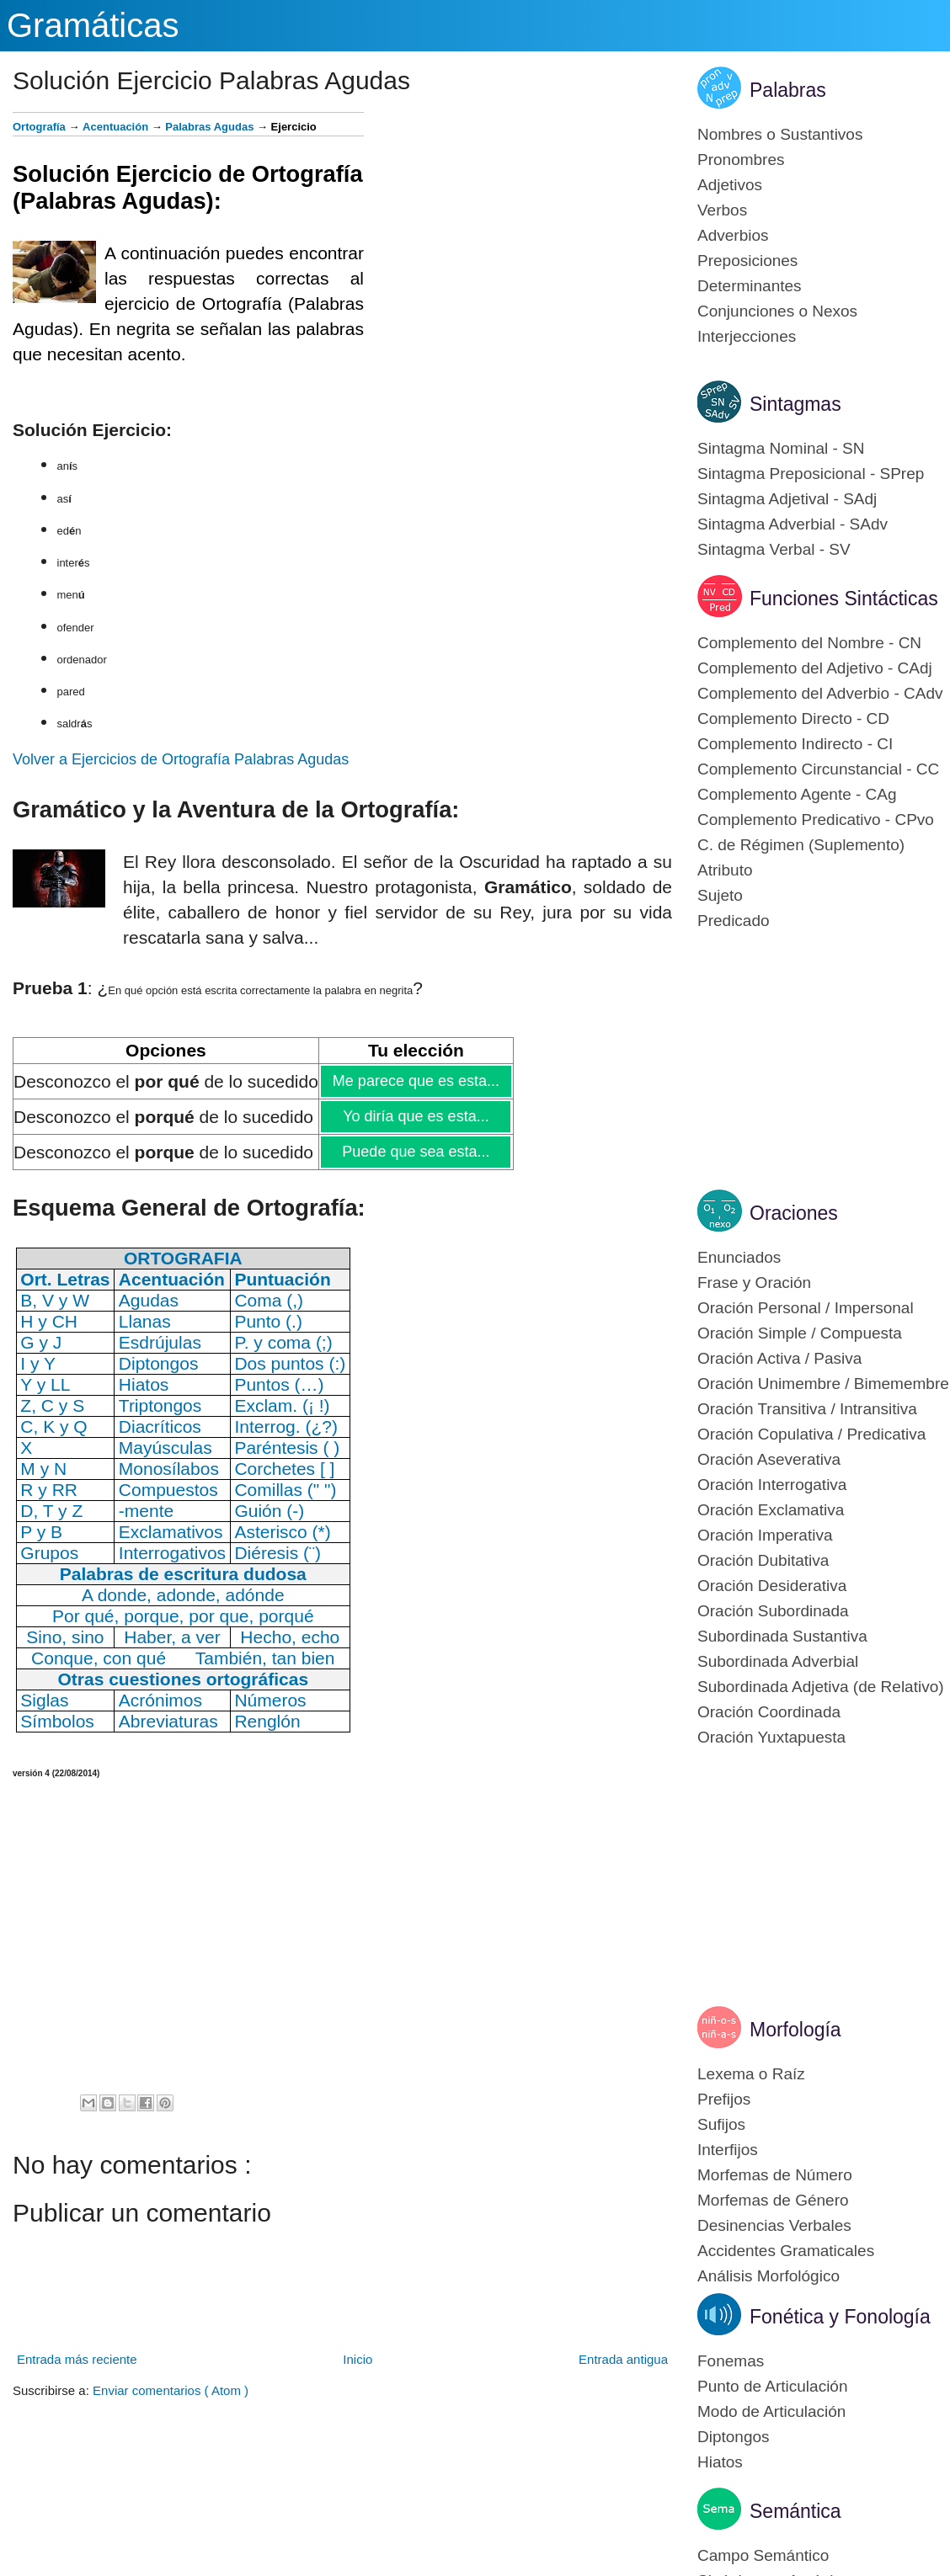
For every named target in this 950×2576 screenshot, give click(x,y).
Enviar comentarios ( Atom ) (170, 2390)
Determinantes (749, 286)
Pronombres (741, 159)
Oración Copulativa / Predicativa (811, 1434)
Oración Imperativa (765, 1535)
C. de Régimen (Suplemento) (801, 845)
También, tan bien (265, 1658)
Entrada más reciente (77, 2359)
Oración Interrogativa (771, 1484)
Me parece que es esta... (416, 1080)
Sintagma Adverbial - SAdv (792, 524)
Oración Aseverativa (769, 1459)
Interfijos (727, 2149)
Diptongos (733, 2437)
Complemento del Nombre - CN (809, 643)
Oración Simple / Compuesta (799, 1333)
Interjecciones (746, 336)
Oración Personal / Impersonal (805, 1308)
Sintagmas (795, 404)
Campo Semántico (763, 2555)
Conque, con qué (98, 1658)
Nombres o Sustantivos (779, 134)
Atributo (724, 870)
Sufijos (721, 2124)
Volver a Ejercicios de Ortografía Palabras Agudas (181, 759)
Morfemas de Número (774, 2175)
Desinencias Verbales (774, 2225)
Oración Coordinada (769, 1712)
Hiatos (720, 2462)
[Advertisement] (517, 230)
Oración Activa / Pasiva (779, 1358)
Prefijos (723, 2099)
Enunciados (739, 1257)
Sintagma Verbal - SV (774, 549)
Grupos (49, 1552)
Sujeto (720, 895)
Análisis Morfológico (768, 2276)
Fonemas (730, 2361)
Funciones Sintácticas (844, 598)
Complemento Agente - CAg (797, 794)
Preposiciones (747, 260)
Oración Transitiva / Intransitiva (807, 1409)
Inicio (357, 2359)
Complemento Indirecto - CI (795, 744)
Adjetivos (729, 185)
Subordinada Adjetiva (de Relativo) (820, 1686)
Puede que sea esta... (415, 1151)
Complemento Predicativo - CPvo (815, 819)
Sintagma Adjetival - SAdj (787, 499)
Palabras (788, 90)
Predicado (733, 920)
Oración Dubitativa (763, 1560)
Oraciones (794, 1213)
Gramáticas (93, 25)
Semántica (795, 2511)
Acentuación (115, 126)
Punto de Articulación (772, 2386)
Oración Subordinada (773, 1611)
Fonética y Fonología (840, 2317)
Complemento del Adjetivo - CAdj (814, 668)
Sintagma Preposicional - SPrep (810, 473)
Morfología (795, 2030)
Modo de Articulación (771, 2411)
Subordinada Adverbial (777, 1661)
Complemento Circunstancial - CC (818, 769)
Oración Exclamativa (770, 1510)
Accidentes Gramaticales (785, 2250)
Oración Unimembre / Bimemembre (823, 1383)
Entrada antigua (623, 2359)
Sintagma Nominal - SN (781, 448)
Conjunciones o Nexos (777, 311)
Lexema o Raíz (751, 2074)
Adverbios (733, 235)
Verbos (722, 210)
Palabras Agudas (209, 126)
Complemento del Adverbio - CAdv (819, 693)
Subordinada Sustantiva (782, 1636)
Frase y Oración (754, 1282)
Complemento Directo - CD (793, 718)
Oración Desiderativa (771, 1585)
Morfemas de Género (773, 2200)
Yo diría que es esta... (415, 1116)
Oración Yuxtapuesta (771, 1737)
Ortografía (39, 126)
